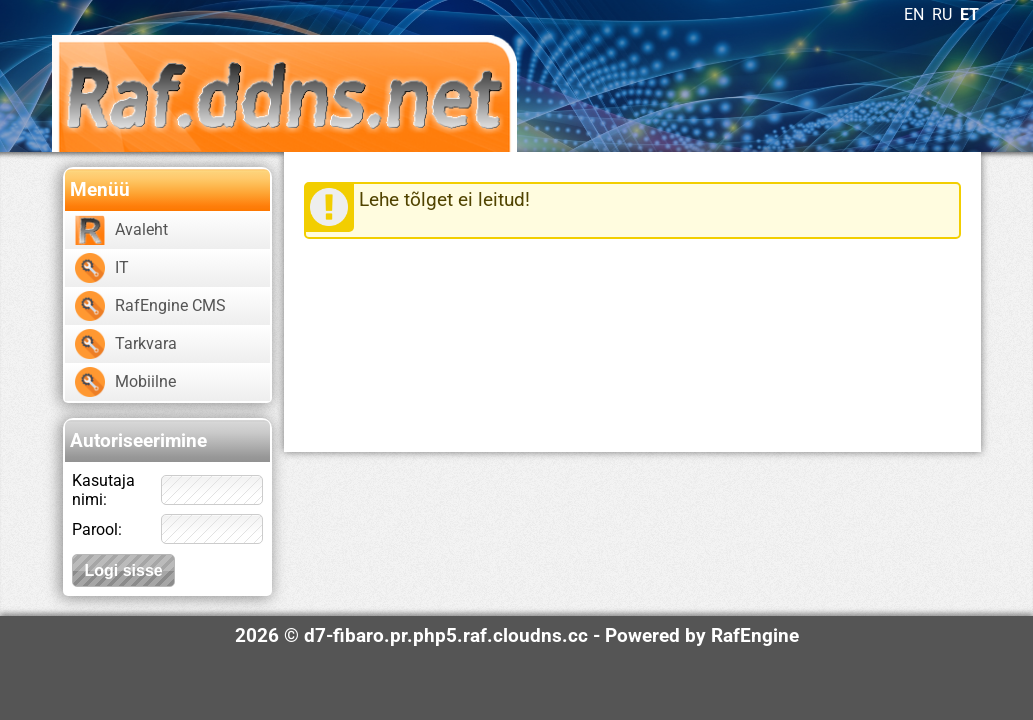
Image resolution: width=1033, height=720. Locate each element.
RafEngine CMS (170, 305)
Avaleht (141, 229)
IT (122, 267)
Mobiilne (145, 381)
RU (942, 14)
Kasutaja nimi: (103, 490)
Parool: (97, 529)
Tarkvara (146, 343)
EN (914, 14)
